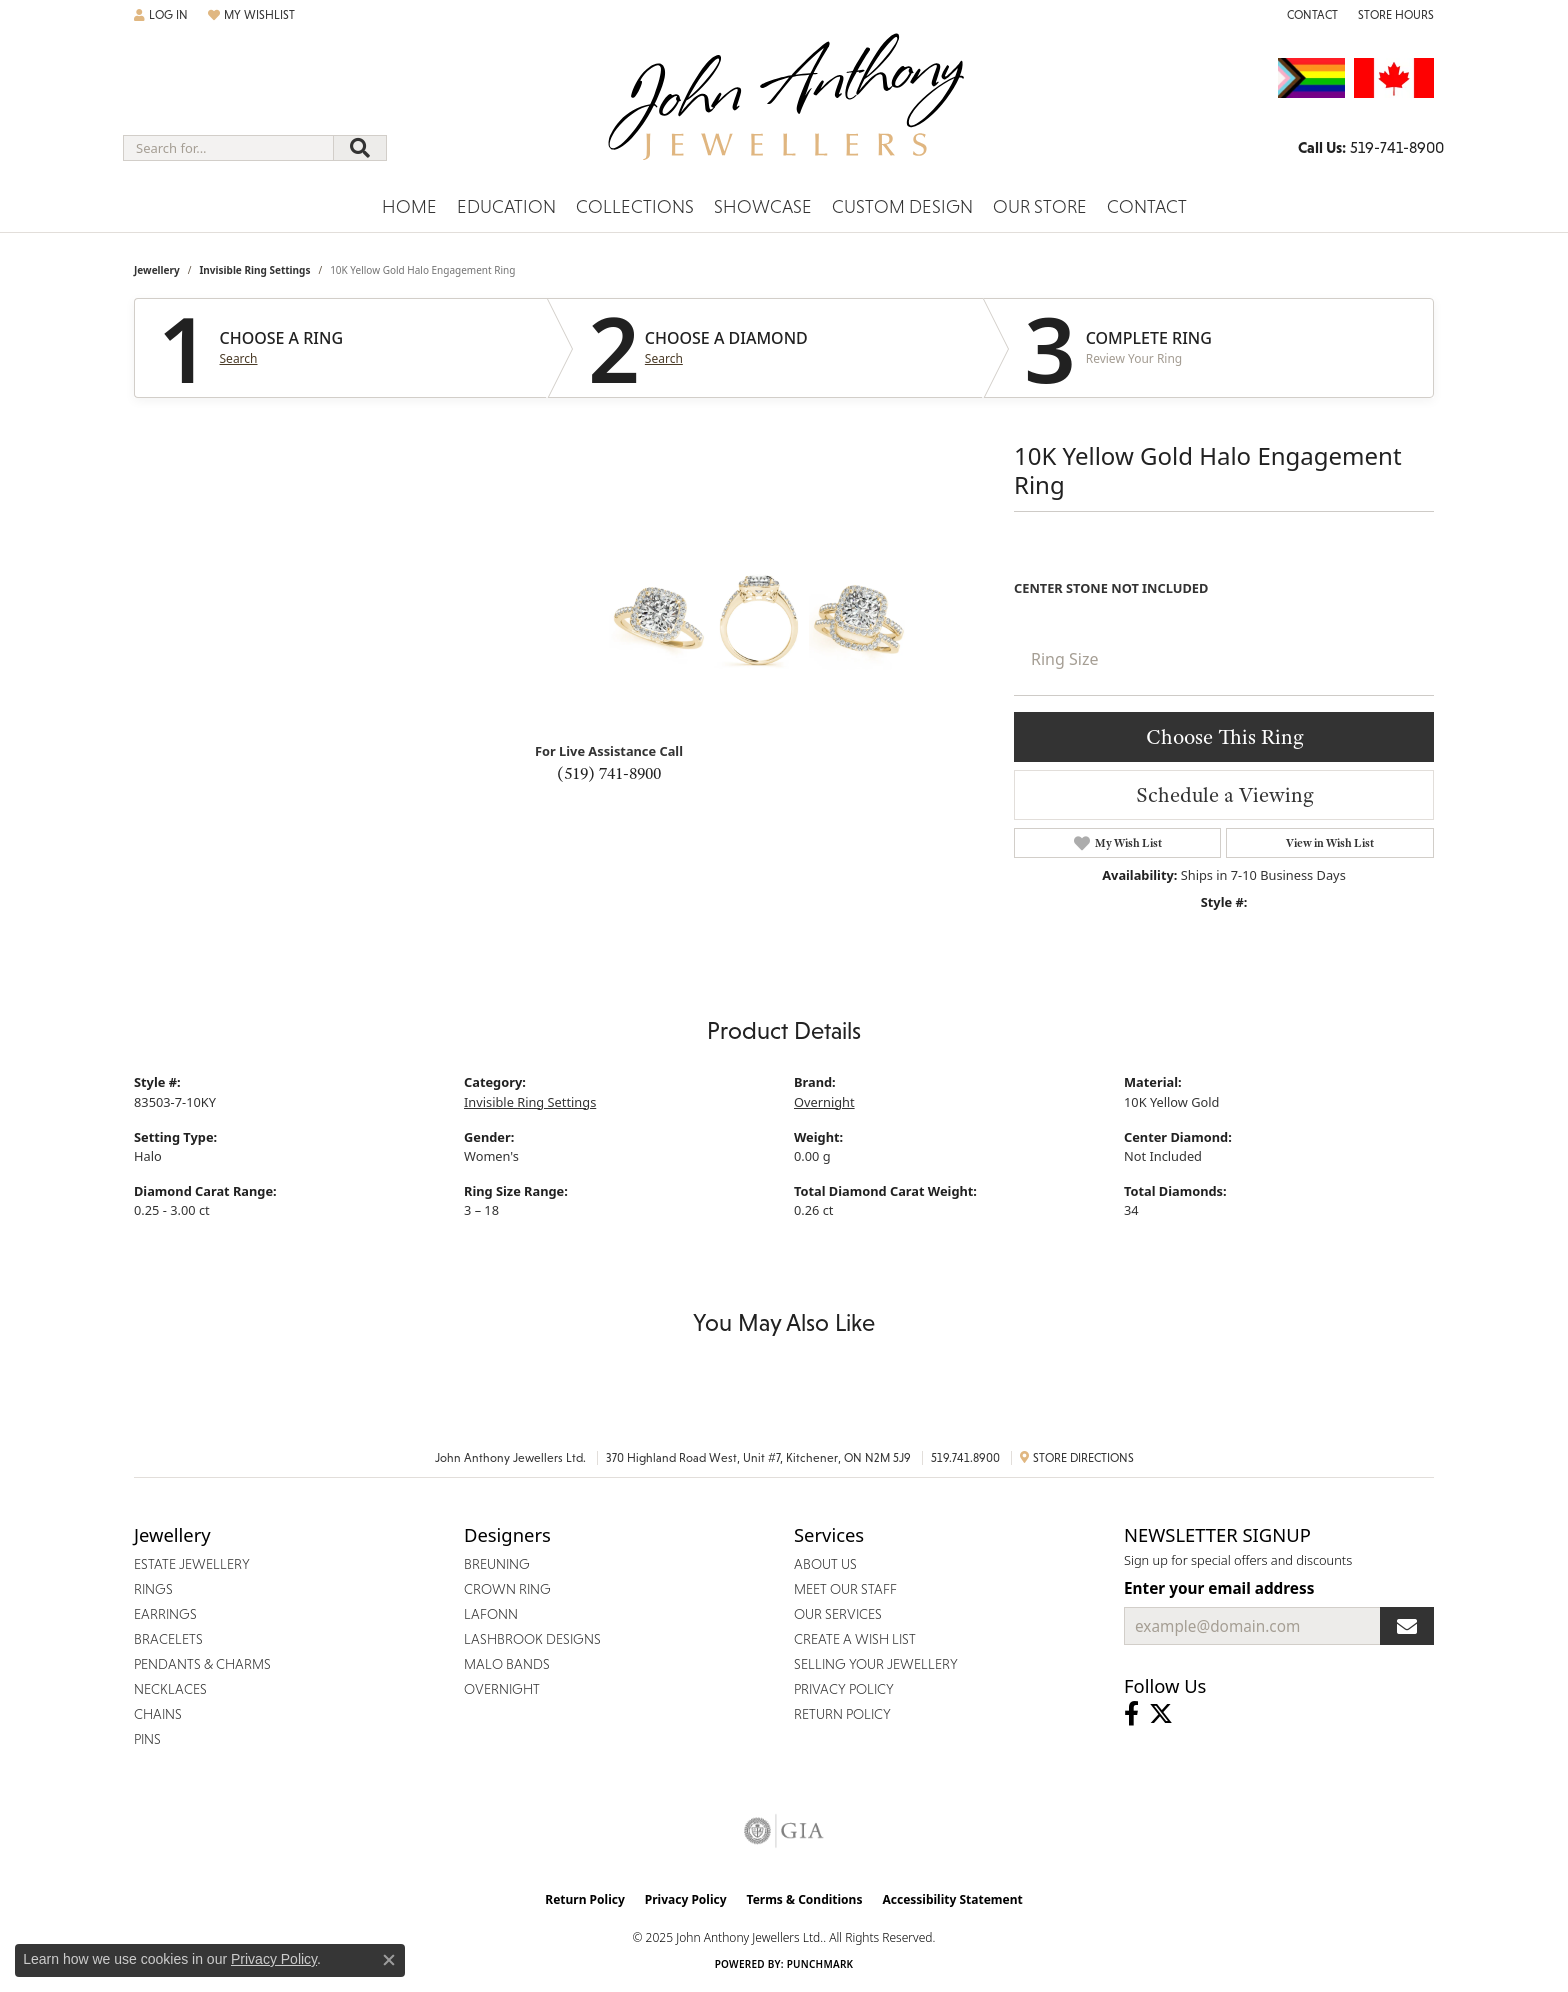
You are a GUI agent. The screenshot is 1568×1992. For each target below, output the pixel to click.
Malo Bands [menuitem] (507, 1664)
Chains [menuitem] (158, 1714)
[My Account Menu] (161, 15)
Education (506, 206)
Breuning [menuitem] (497, 1564)
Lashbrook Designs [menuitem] (532, 1639)
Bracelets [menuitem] (168, 1639)
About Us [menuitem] (825, 1564)
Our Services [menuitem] (838, 1614)
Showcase (763, 206)
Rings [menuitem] (153, 1589)
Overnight (824, 1102)
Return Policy (585, 1899)
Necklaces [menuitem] (170, 1689)
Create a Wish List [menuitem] (855, 1639)
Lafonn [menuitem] (491, 1614)
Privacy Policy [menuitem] (844, 1689)
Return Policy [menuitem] (842, 1714)
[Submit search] (360, 148)
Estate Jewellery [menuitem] (192, 1564)
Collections (635, 206)
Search (239, 359)
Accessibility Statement (952, 1899)
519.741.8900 (965, 1458)
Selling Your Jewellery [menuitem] (876, 1664)
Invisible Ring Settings (254, 270)
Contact (1147, 206)
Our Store (1040, 206)
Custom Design (902, 206)
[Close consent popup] (389, 1960)
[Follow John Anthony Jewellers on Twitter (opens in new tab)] (1161, 1714)
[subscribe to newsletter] (1407, 1626)
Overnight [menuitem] (502, 1689)
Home (409, 206)
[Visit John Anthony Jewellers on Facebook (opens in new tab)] (1131, 1714)
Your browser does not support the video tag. (459, 645)
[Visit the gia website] (784, 1831)
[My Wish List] (251, 15)
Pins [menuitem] (147, 1739)
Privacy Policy (686, 1899)
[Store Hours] (1396, 15)
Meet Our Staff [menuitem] (845, 1589)
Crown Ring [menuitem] (507, 1589)
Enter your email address (1219, 1588)
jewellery (157, 270)
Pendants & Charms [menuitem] (202, 1664)
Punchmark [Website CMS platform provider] (820, 1964)
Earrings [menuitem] (165, 1614)
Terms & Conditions (805, 1899)
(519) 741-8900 (609, 773)
